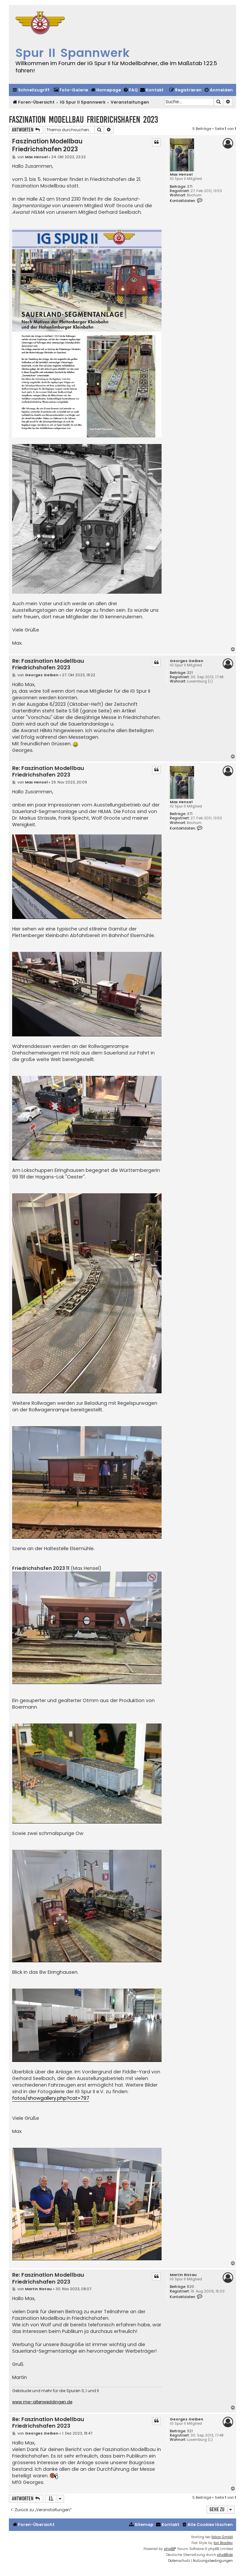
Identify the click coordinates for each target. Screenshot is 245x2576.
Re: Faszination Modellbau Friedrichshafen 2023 (48, 664)
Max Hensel (181, 174)
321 (190, 673)
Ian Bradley (223, 2542)
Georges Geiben (186, 661)
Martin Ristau (183, 2275)
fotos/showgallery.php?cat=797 (50, 2098)
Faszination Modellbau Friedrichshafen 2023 (83, 119)
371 (189, 187)
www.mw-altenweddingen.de (42, 2402)
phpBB (169, 2548)
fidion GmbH (222, 2537)
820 (190, 2287)
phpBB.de (225, 2554)
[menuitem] (71, 90)
